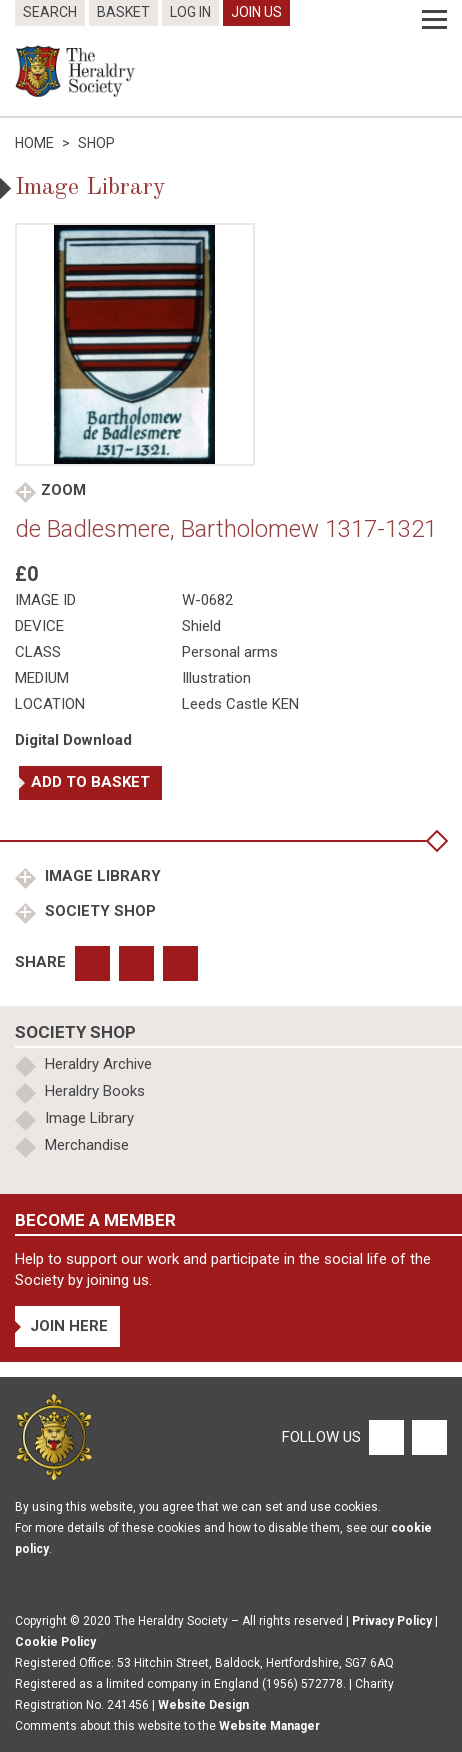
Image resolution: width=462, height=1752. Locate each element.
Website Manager (269, 1726)
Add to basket (90, 782)
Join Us (256, 12)
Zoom (63, 490)
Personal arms (230, 652)
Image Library (101, 876)
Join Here (69, 1326)
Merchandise (87, 1145)
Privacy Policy (392, 1621)
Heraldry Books (95, 1091)
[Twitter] (427, 1436)
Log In (190, 12)
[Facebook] (385, 1436)
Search (50, 12)
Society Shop (98, 911)
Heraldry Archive (98, 1064)
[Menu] (434, 20)
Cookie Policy (55, 1642)
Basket (123, 12)
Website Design (203, 1705)
